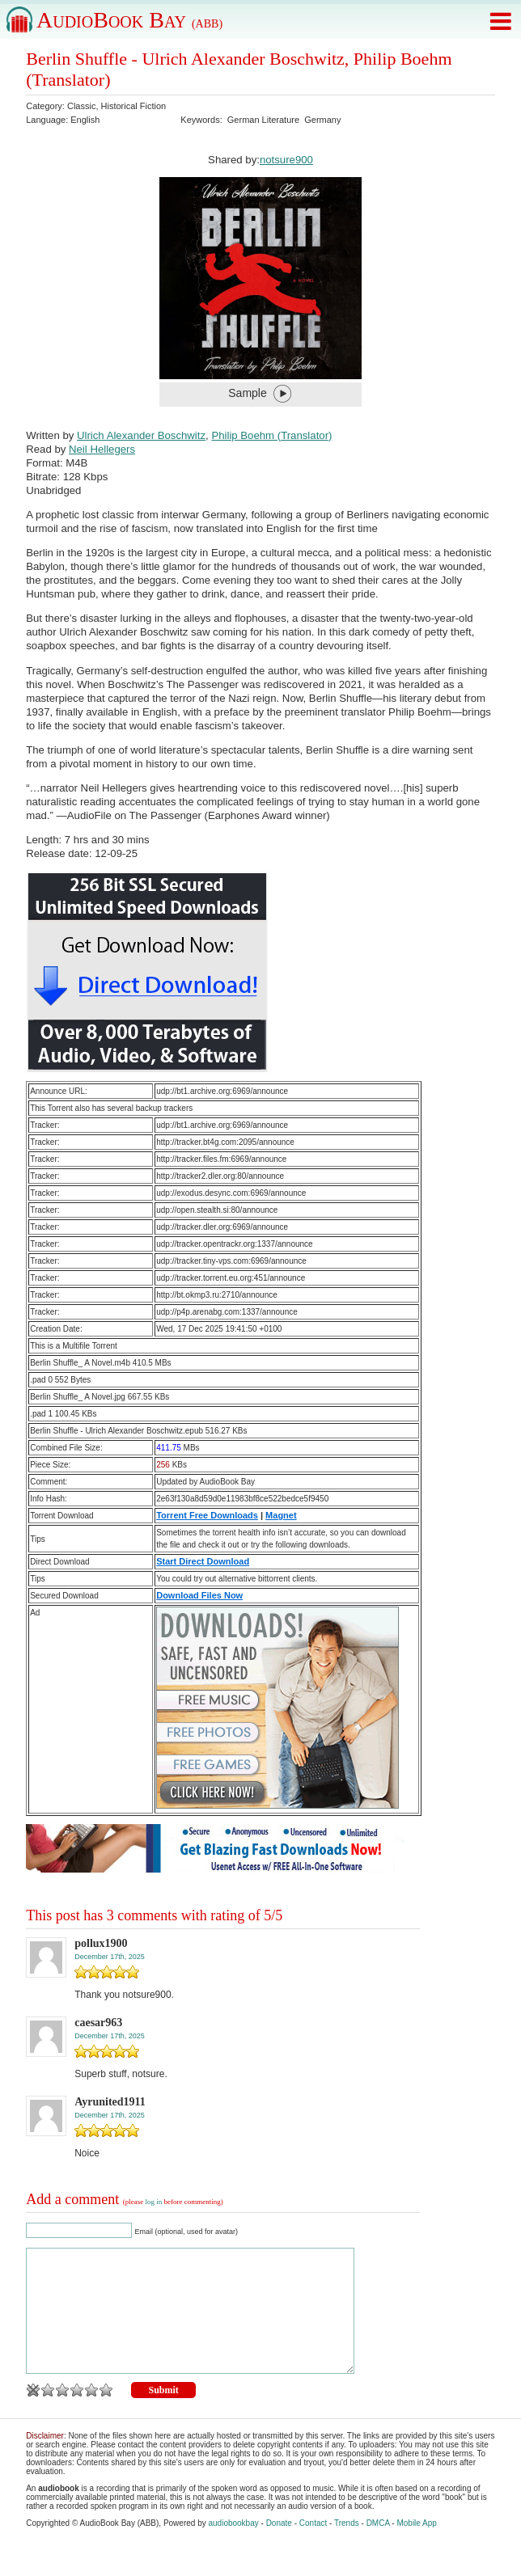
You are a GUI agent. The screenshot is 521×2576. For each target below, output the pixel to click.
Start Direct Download (202, 1561)
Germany (322, 120)
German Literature (263, 120)
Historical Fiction (134, 106)
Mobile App (416, 2547)
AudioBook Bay (129, 19)
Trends (346, 2547)
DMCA (378, 2547)
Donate (279, 2547)
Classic (81, 106)
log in (153, 2202)
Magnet (281, 1515)
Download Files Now (199, 1595)
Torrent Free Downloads (207, 1515)
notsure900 (286, 160)
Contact (313, 2547)
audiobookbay (233, 2547)
